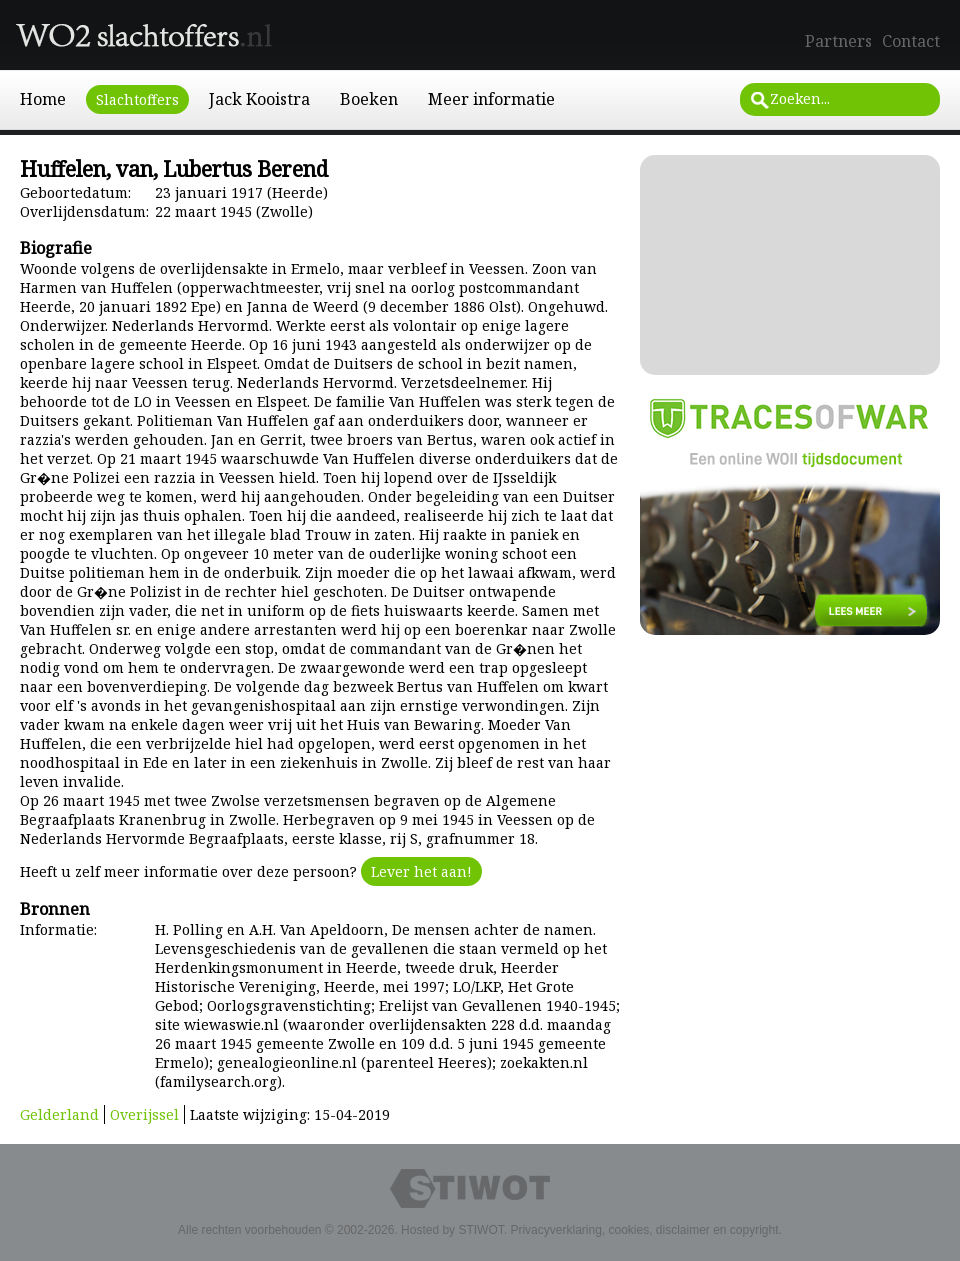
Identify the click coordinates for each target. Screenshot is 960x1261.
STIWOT (480, 1230)
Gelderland (59, 1114)
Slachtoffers (137, 99)
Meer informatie (491, 99)
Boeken (369, 99)
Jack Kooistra (259, 99)
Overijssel (144, 1114)
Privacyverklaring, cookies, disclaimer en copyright (644, 1230)
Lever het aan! (421, 871)
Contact (911, 41)
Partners (838, 41)
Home (43, 99)
